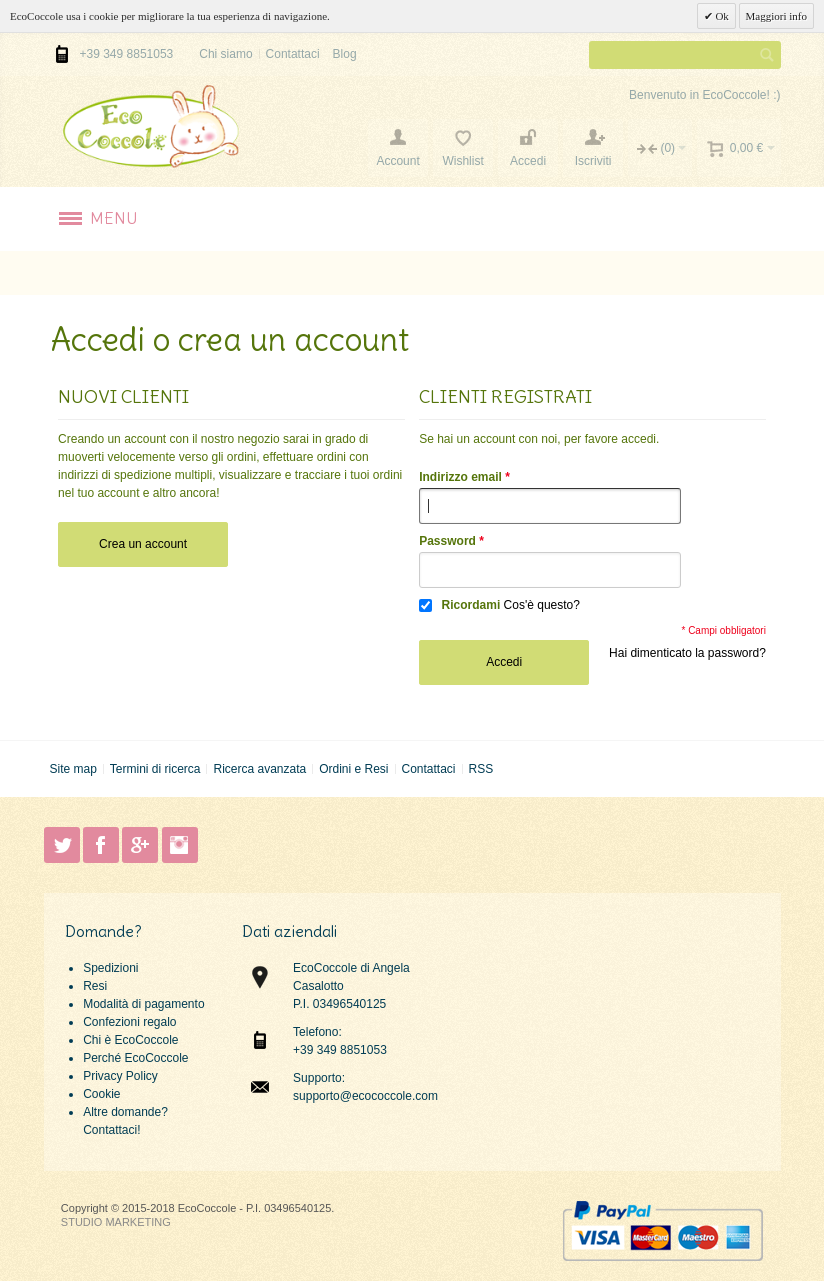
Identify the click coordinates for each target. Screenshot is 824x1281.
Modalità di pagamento (143, 1004)
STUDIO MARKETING (116, 1222)
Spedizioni (110, 968)
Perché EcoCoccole (135, 1058)
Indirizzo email (460, 477)
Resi (95, 986)
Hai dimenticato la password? (687, 653)
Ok (721, 16)
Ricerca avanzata (259, 769)
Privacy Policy (120, 1076)
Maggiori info (776, 16)
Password (447, 541)
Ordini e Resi (353, 769)
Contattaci (293, 54)
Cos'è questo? (542, 605)
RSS (480, 769)
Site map (72, 769)
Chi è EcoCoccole (130, 1040)
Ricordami (471, 605)
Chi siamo (225, 54)
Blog (345, 54)
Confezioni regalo (129, 1022)
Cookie (101, 1094)
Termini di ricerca (155, 769)
